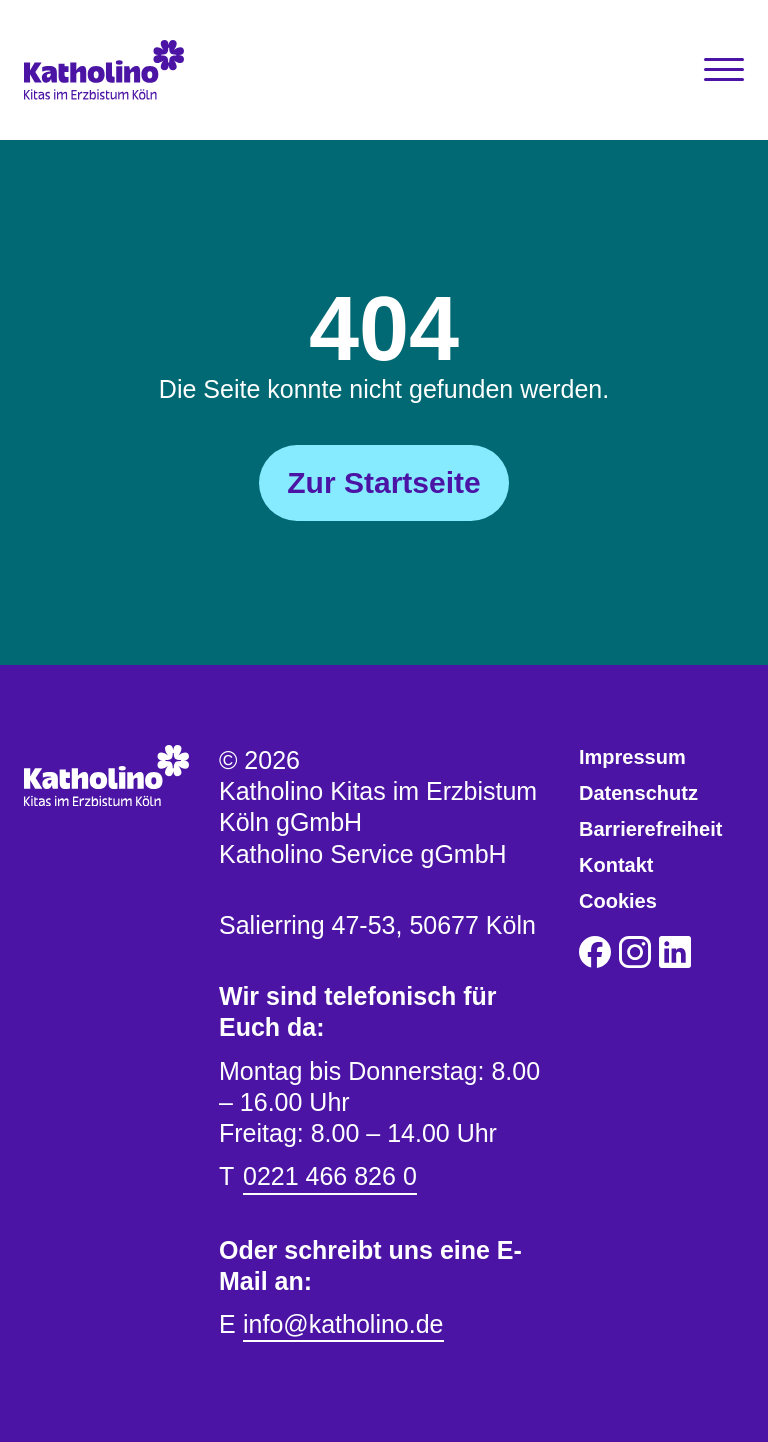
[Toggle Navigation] (724, 70)
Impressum (632, 757)
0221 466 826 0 (330, 1176)
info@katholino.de (343, 1324)
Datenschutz (638, 793)
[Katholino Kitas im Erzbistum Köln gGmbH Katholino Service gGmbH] (114, 70)
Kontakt (616, 865)
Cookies (618, 901)
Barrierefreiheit (650, 829)
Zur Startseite (383, 482)
